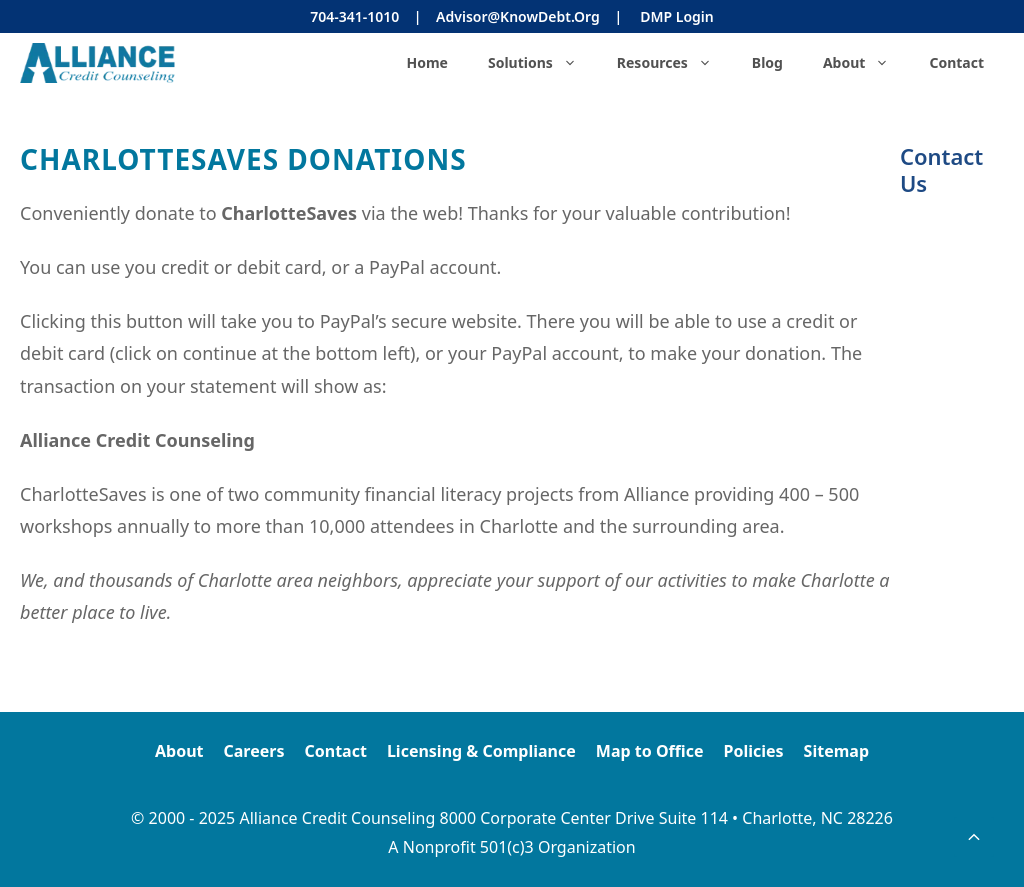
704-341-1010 (354, 16)
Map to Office (650, 751)
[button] (974, 837)
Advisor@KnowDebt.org (518, 16)
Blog (767, 62)
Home (426, 62)
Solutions (542, 63)
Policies (753, 751)
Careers (254, 751)
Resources (674, 63)
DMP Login (676, 16)
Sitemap (836, 751)
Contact (956, 62)
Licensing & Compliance (481, 751)
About (866, 63)
